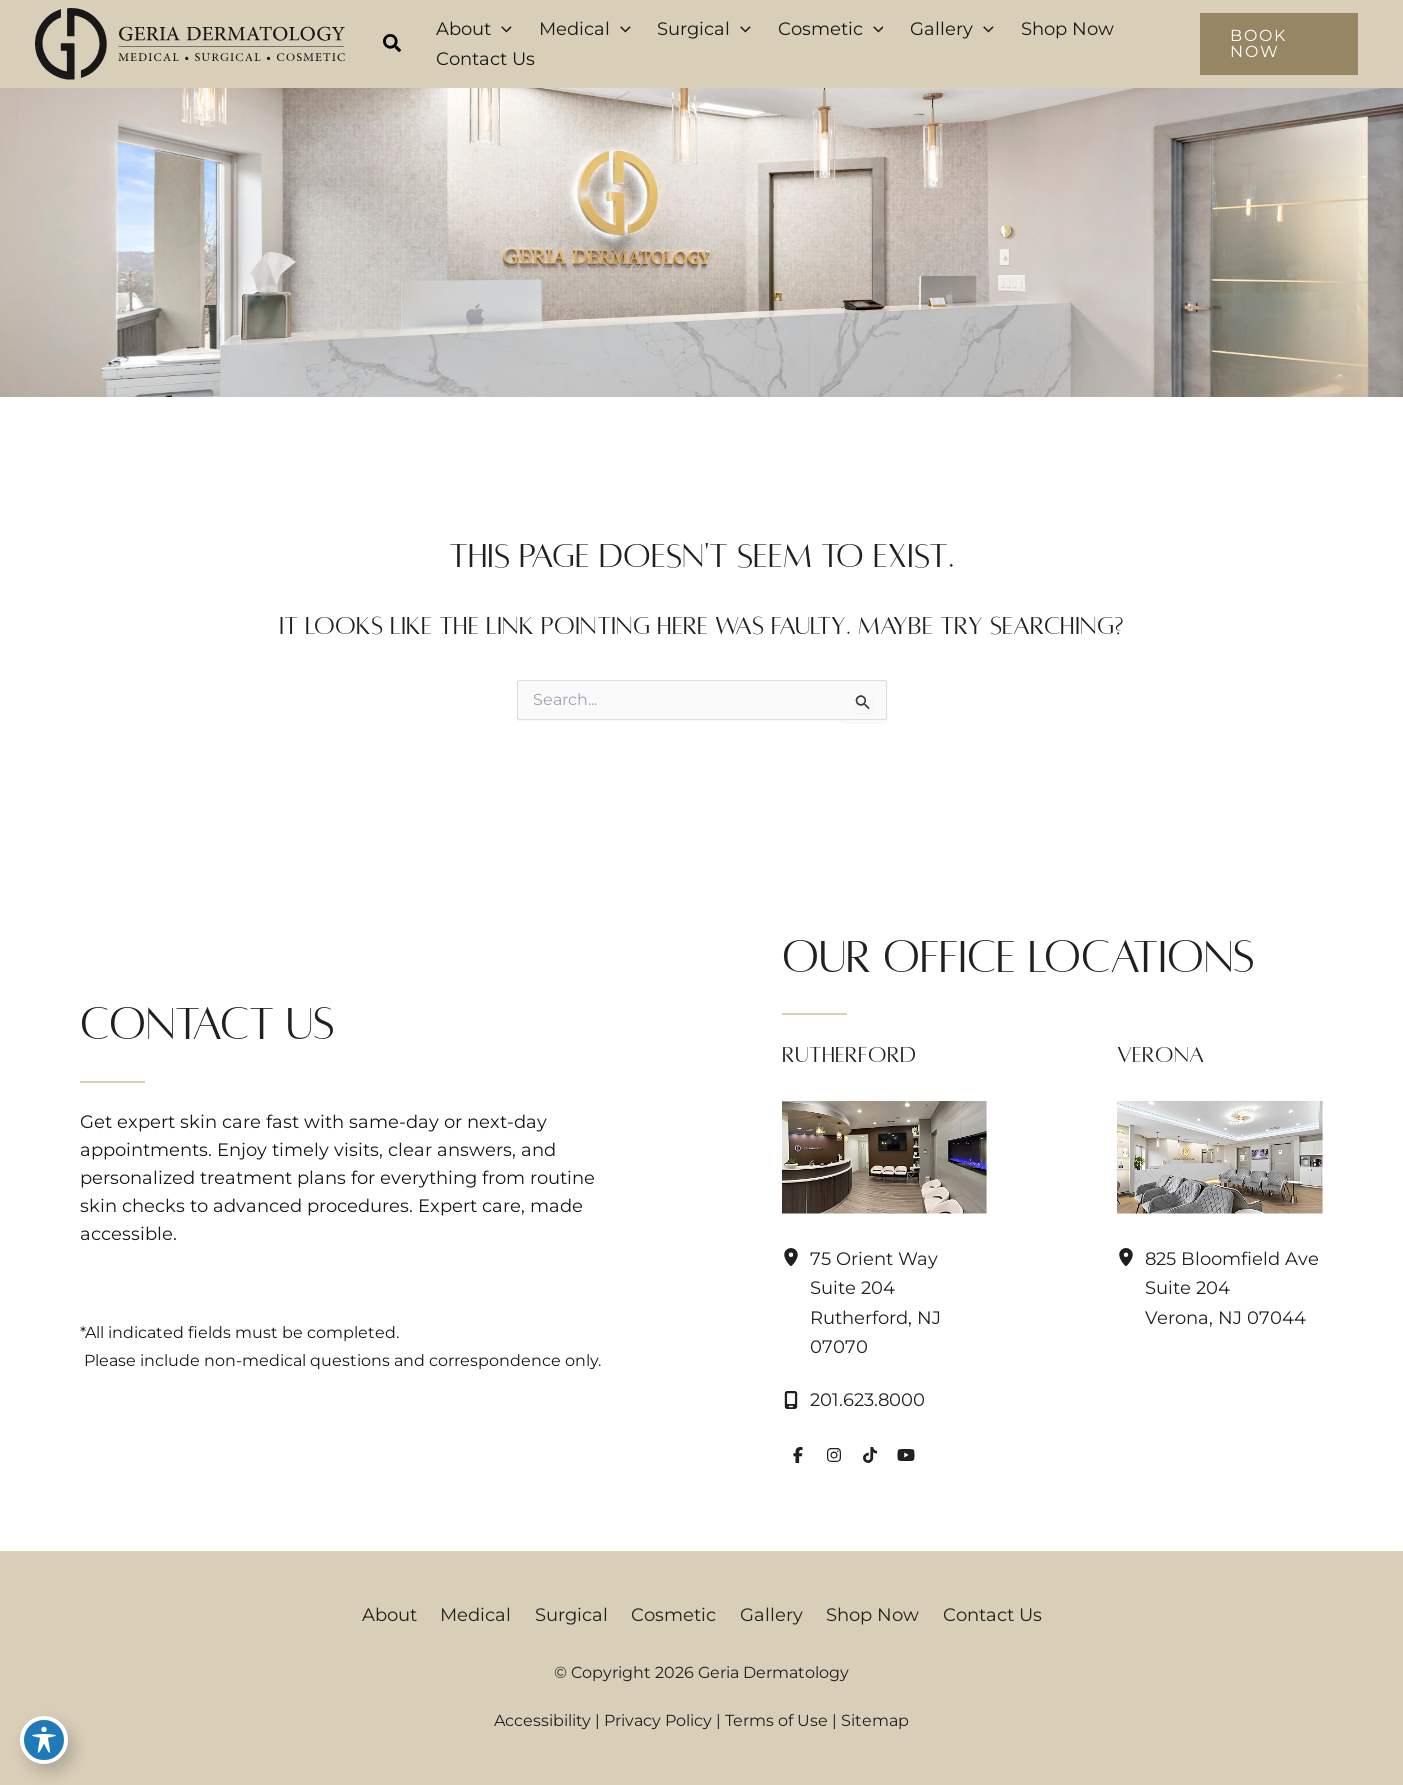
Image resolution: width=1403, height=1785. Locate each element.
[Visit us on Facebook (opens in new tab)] (798, 1455)
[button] (393, 46)
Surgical (576, 1615)
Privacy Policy (658, 1720)
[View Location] (796, 1258)
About (405, 1615)
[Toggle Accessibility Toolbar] (44, 1741)
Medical (486, 1615)
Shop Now (861, 1615)
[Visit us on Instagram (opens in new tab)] (834, 1455)
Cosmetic (673, 1615)
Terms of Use (776, 1720)
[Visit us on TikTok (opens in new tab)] (870, 1455)
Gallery (765, 1615)
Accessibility (542, 1720)
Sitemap (875, 1720)
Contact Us (975, 1615)
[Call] (853, 1400)
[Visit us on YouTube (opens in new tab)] (906, 1455)
